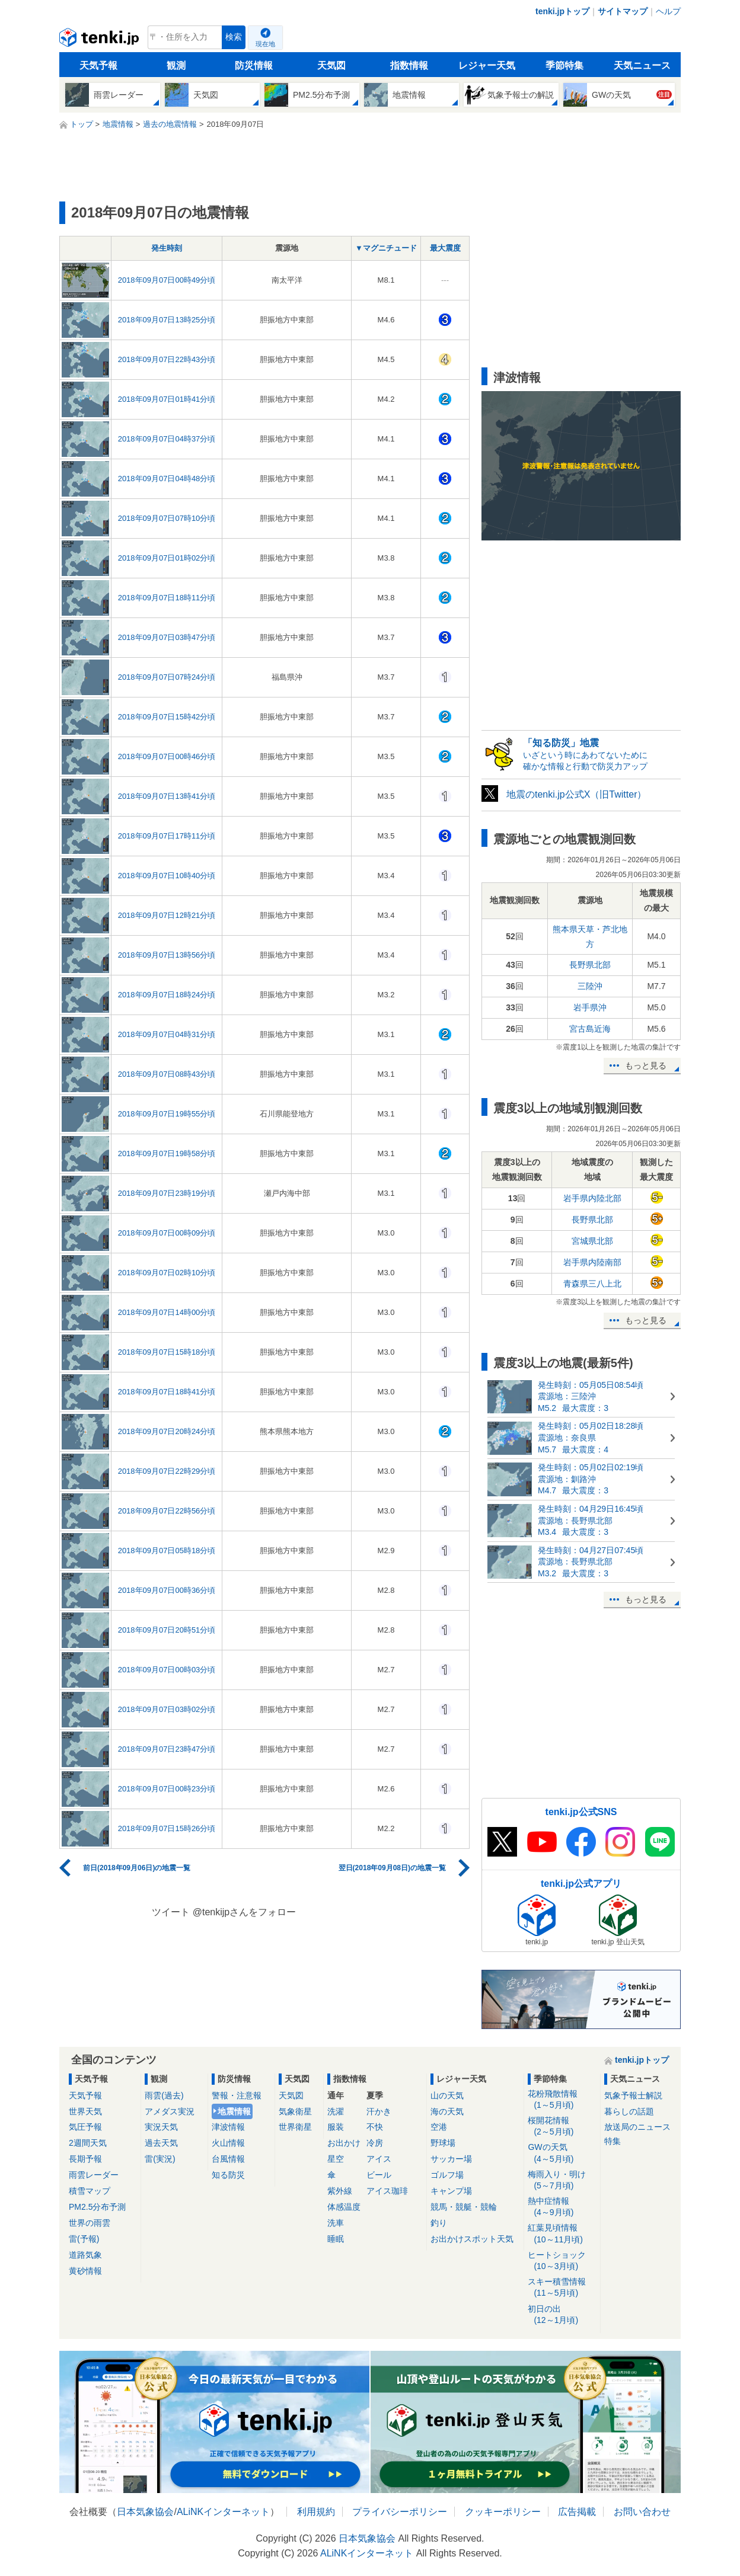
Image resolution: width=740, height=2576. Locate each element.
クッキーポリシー (503, 2512)
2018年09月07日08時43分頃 (167, 1074)
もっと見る (645, 1065)
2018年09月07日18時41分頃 (167, 1391)
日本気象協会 (145, 2512)
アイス (378, 2159)
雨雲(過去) (164, 2095)
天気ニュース (642, 65)
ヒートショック (562, 2261)
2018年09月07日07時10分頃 (167, 518)
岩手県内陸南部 (592, 1262)
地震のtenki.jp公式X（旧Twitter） (576, 794)
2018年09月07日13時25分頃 (167, 319)
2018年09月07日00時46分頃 (167, 756)
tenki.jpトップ (562, 11)
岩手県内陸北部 (592, 1198)
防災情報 (254, 65)
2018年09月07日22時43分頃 (167, 359)
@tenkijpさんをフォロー (244, 1912)
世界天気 (85, 2111)
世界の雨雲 (89, 2223)
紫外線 (339, 2191)
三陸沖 (590, 986)
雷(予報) (84, 2239)
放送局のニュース (637, 2127)
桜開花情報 (562, 2126)
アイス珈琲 (387, 2191)
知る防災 (228, 2175)
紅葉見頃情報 (562, 2234)
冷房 (374, 2143)
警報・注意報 (236, 2095)
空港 (438, 2127)
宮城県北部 (592, 1241)
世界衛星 (295, 2127)
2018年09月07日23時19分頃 (167, 1193)
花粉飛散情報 (562, 2100)
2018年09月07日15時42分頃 (167, 716)
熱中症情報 (562, 2207)
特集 (612, 2141)
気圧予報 (85, 2127)
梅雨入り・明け (562, 2180)
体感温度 (344, 2207)
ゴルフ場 (447, 2175)
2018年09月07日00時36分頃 (167, 1590)
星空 (335, 2159)
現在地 (265, 43)
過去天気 (161, 2143)
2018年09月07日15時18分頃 (167, 1352)
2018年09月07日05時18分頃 (167, 1550)
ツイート (171, 1912)
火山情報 (228, 2143)
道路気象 (85, 2255)
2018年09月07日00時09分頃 (167, 1232)
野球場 (442, 2143)
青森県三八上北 (592, 1283)
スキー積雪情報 (562, 2288)
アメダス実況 (169, 2111)
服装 (335, 2127)
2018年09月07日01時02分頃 (167, 557)
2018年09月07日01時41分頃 (167, 399)
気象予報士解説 (633, 2095)
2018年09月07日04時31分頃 (167, 1034)
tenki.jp (100, 40)
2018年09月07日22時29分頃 (167, 1471)
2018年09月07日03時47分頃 (167, 637)
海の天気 (447, 2111)
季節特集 (564, 65)
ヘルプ (668, 11)
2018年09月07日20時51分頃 (167, 1629)
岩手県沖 (590, 1007)
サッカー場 (451, 2159)
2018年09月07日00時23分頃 (167, 1788)
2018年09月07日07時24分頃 (167, 677)
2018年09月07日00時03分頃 (167, 1669)
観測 (176, 65)
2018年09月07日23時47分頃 (167, 1749)
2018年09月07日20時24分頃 (167, 1431)
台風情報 (228, 2159)
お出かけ (344, 2143)
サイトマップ (623, 11)
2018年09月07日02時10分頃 (167, 1272)
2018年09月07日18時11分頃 (167, 597)
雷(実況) (160, 2159)
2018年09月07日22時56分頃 (167, 1510)
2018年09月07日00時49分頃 (167, 280)
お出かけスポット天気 (471, 2239)
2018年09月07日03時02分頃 (167, 1709)
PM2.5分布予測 (97, 2207)
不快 (374, 2127)
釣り (438, 2223)
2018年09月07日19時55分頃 (167, 1113)
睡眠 (335, 2239)
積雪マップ (89, 2191)
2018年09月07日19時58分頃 (167, 1153)
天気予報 (98, 65)
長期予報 (85, 2159)
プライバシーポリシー (399, 2512)
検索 (233, 37)
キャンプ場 (451, 2191)
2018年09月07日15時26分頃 (167, 1828)
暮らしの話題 (629, 2111)
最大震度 (445, 248)
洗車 (335, 2223)
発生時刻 (166, 248)
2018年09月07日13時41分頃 (167, 796)
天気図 (331, 65)
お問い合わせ (642, 2512)
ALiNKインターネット (223, 2512)
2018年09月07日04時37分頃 (167, 438)
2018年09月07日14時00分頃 (167, 1312)
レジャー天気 (486, 65)
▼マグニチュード (386, 248)
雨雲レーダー (94, 2175)
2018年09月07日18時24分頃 (167, 994)
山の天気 (447, 2095)
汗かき (378, 2111)
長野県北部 (590, 964)
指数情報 (409, 65)
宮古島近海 (590, 1028)
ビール (378, 2175)
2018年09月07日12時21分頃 (167, 915)
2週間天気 (88, 2143)
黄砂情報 (85, 2271)
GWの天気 (562, 2153)
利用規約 (316, 2512)
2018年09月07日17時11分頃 (167, 835)
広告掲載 (577, 2512)
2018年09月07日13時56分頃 (167, 955)
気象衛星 (295, 2111)
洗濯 (335, 2111)
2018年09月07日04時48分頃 (167, 478)
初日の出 (562, 2315)
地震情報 (234, 2111)
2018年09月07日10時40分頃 (167, 875)
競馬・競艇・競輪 (463, 2207)
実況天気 (161, 2127)
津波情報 (228, 2127)
